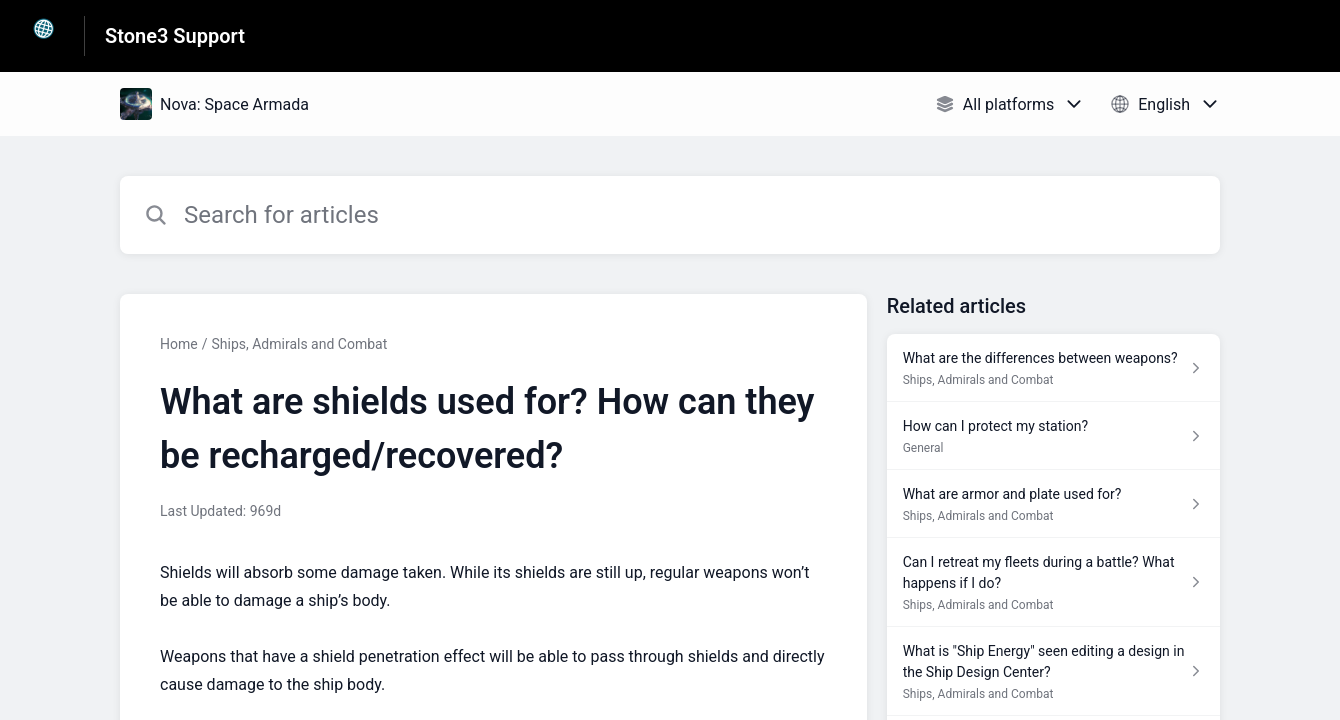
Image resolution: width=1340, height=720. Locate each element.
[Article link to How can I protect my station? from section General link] (1053, 436)
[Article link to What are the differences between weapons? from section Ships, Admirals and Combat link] (1053, 368)
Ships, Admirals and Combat (299, 344)
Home (179, 344)
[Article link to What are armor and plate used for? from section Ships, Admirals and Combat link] (1053, 504)
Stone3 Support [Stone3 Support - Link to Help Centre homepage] (175, 36)
